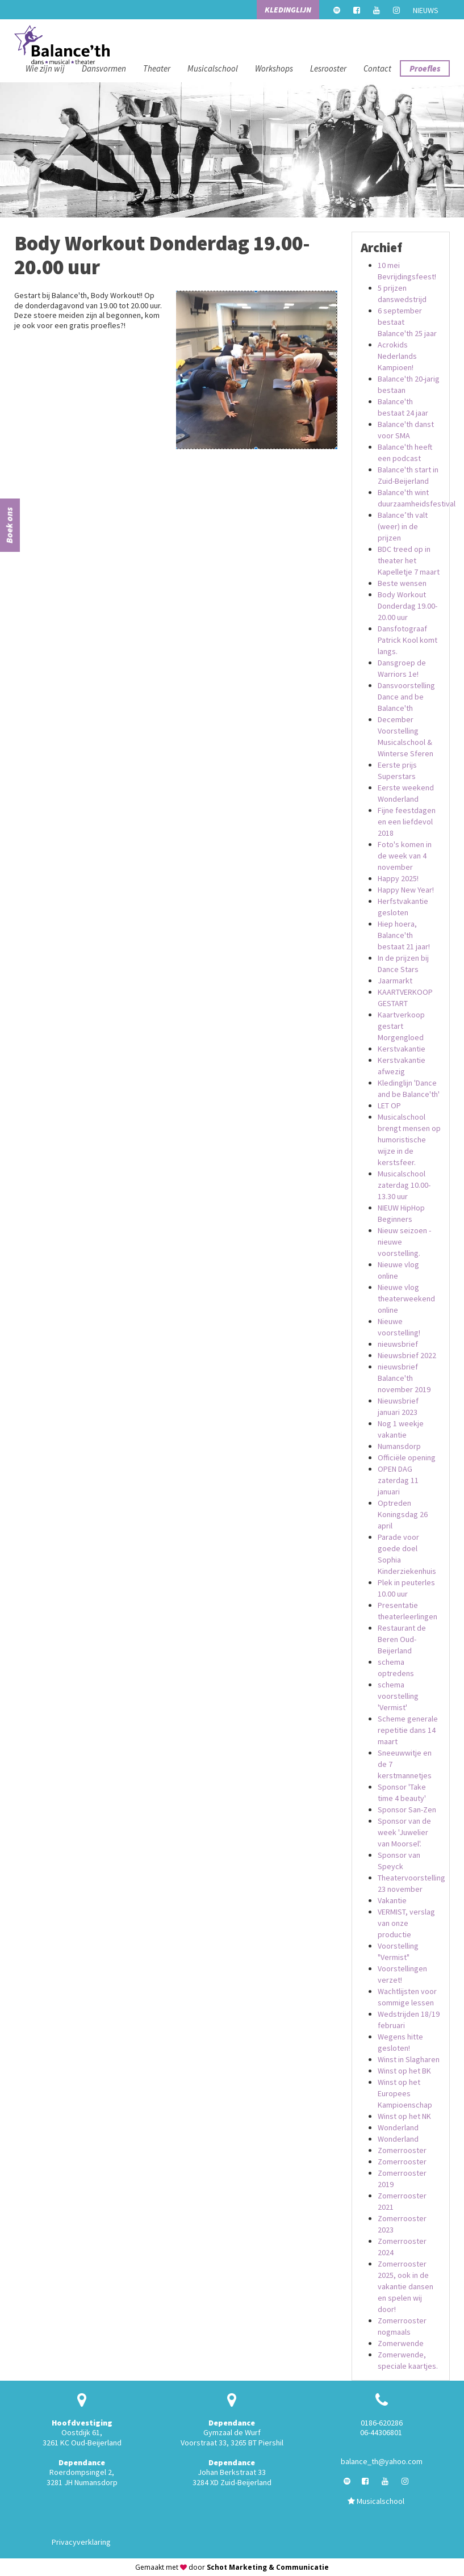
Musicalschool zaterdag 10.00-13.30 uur (404, 1184)
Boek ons (9, 526)
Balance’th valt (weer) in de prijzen (403, 526)
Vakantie (392, 1900)
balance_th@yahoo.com (382, 2461)
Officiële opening (407, 1457)
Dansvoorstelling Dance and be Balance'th (406, 696)
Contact (377, 68)
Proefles (424, 68)
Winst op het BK (404, 2071)
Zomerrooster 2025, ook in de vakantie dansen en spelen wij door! (405, 2286)
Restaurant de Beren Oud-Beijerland (402, 1639)
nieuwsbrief (398, 1344)
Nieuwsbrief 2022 (407, 1355)
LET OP (389, 1105)
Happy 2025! (398, 878)
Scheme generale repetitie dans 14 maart (408, 1730)
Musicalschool (212, 68)
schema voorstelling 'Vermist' (398, 1695)
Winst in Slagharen (409, 2059)
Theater (156, 68)
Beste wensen (402, 583)
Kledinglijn (288, 10)
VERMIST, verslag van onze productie (406, 1923)
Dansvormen (104, 68)
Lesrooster (328, 68)
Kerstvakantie (401, 1049)
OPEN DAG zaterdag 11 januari (398, 1480)
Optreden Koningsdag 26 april (403, 1514)
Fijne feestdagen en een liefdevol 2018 (407, 821)
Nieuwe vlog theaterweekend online (406, 1298)
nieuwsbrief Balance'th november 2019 (404, 1378)
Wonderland (398, 2127)
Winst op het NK (404, 2116)
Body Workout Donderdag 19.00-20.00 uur (407, 605)
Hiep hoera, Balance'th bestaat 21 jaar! (404, 935)
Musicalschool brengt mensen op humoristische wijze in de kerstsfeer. (409, 1139)
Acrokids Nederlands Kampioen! (397, 356)
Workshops (274, 68)
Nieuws (425, 10)
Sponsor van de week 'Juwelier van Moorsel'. (404, 1832)
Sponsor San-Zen (407, 1809)
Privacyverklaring (81, 2542)
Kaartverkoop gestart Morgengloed (401, 1026)
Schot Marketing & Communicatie (268, 2567)
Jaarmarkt (395, 980)
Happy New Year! (406, 890)
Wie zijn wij (45, 68)
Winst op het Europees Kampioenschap (405, 2093)
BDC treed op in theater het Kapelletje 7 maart (409, 560)
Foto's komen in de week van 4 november (405, 855)
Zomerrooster (402, 2150)
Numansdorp (399, 1446)
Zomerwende (401, 2343)
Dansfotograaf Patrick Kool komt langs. (407, 639)
